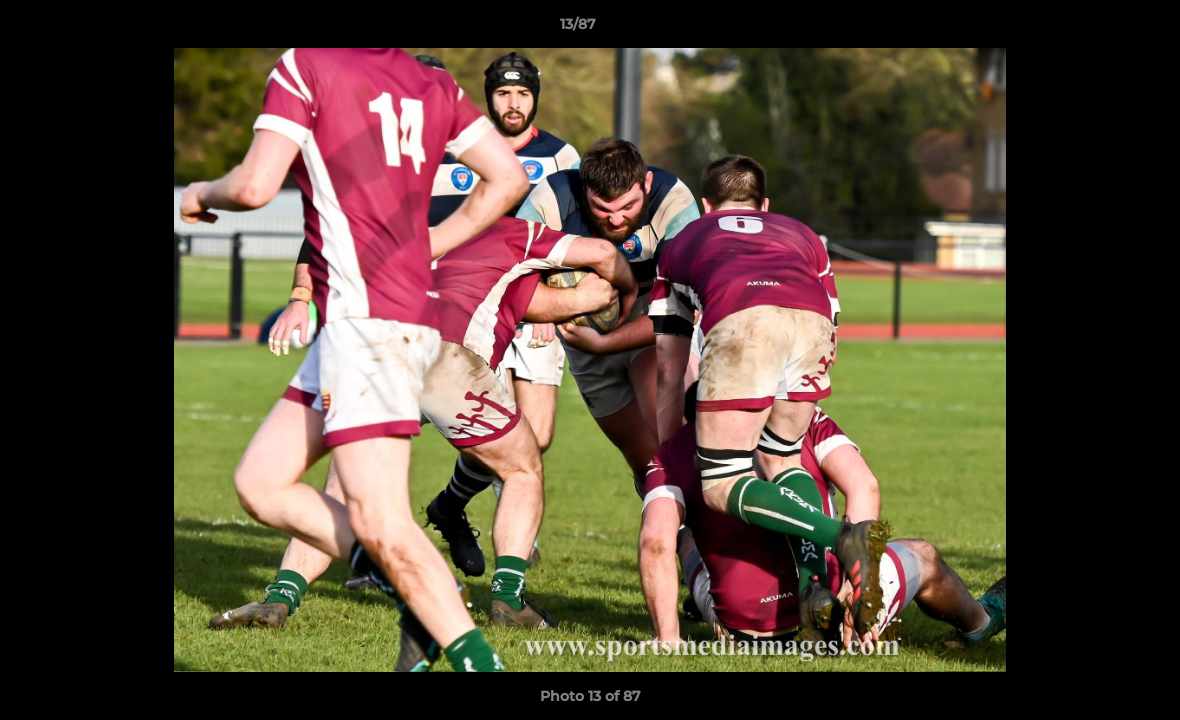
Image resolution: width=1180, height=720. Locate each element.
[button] (1096, 29)
